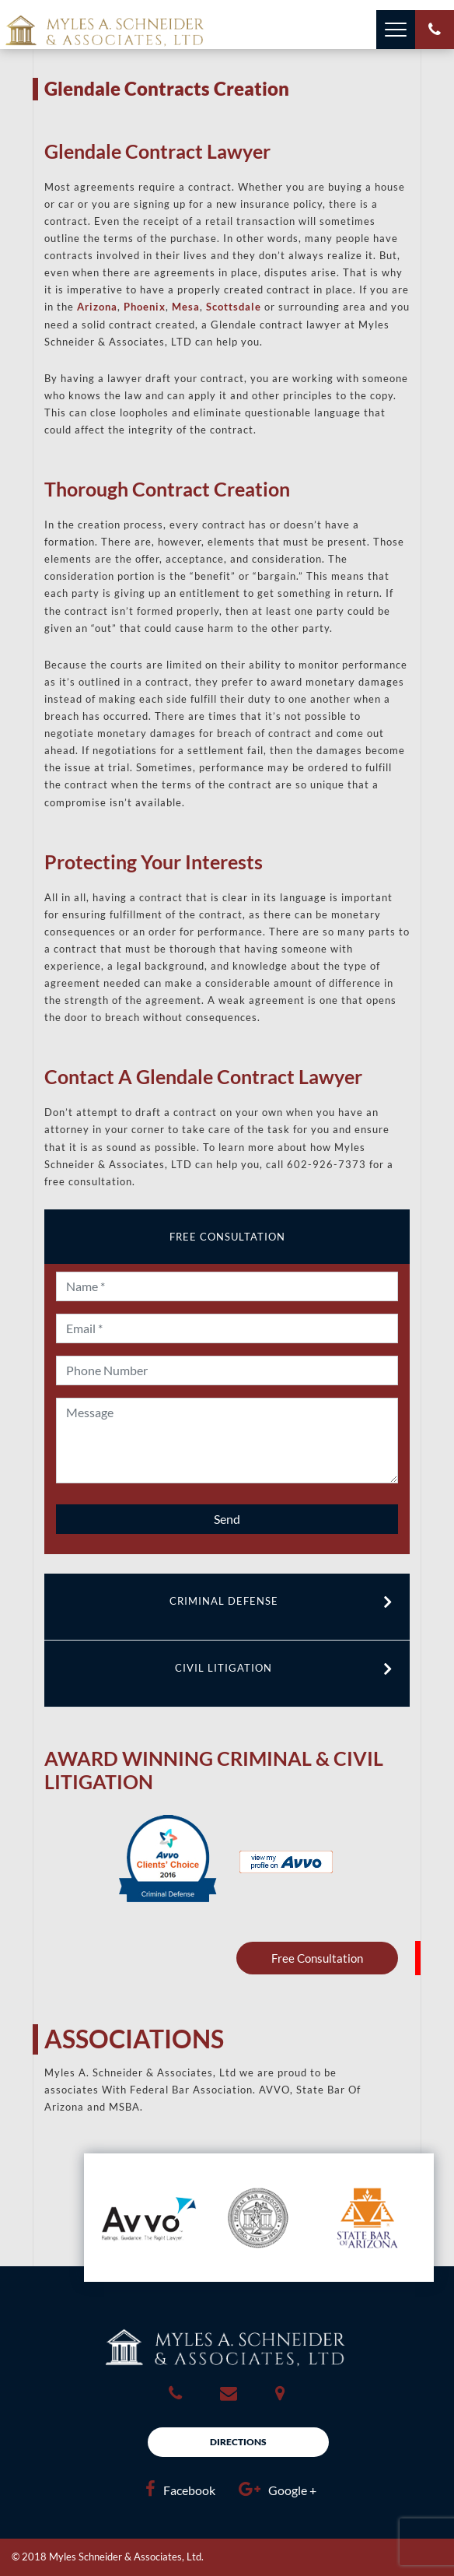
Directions (238, 2442)
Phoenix (145, 306)
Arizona (97, 306)
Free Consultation (317, 1958)
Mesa (186, 306)
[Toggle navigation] (395, 29)
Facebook (176, 2488)
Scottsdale (233, 306)
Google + (273, 2488)
